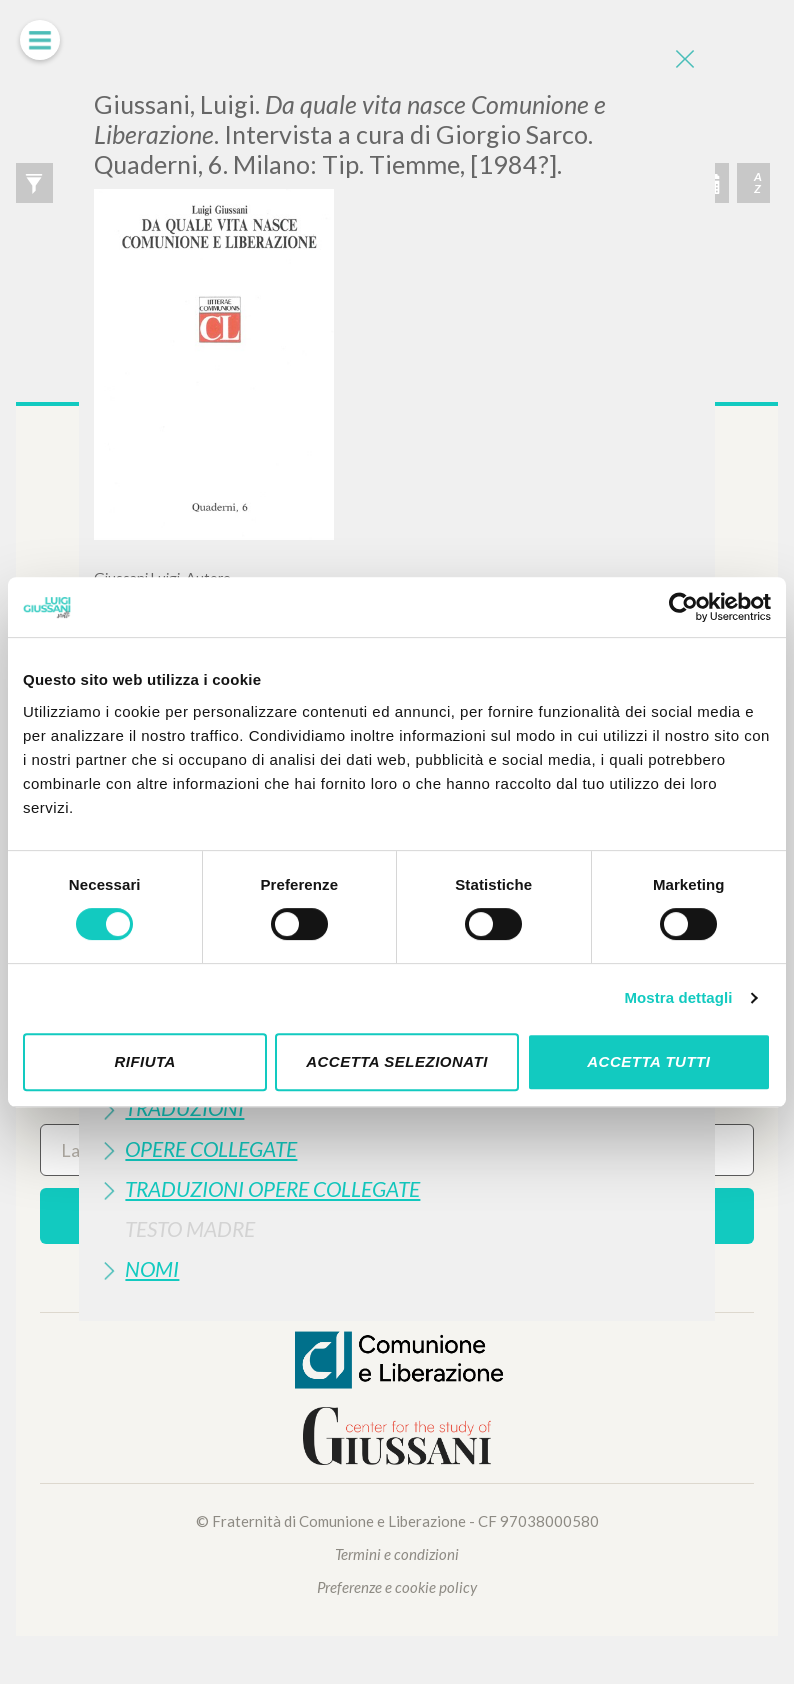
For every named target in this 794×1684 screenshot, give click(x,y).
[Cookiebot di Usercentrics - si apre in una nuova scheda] (683, 607)
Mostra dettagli (678, 997)
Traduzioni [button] (184, 1107)
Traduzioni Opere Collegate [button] (272, 1188)
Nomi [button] (152, 1268)
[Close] (685, 60)
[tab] (396, 1107)
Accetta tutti (648, 1061)
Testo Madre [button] (190, 1228)
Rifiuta (145, 1061)
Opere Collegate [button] (211, 1148)
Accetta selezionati (397, 1061)
